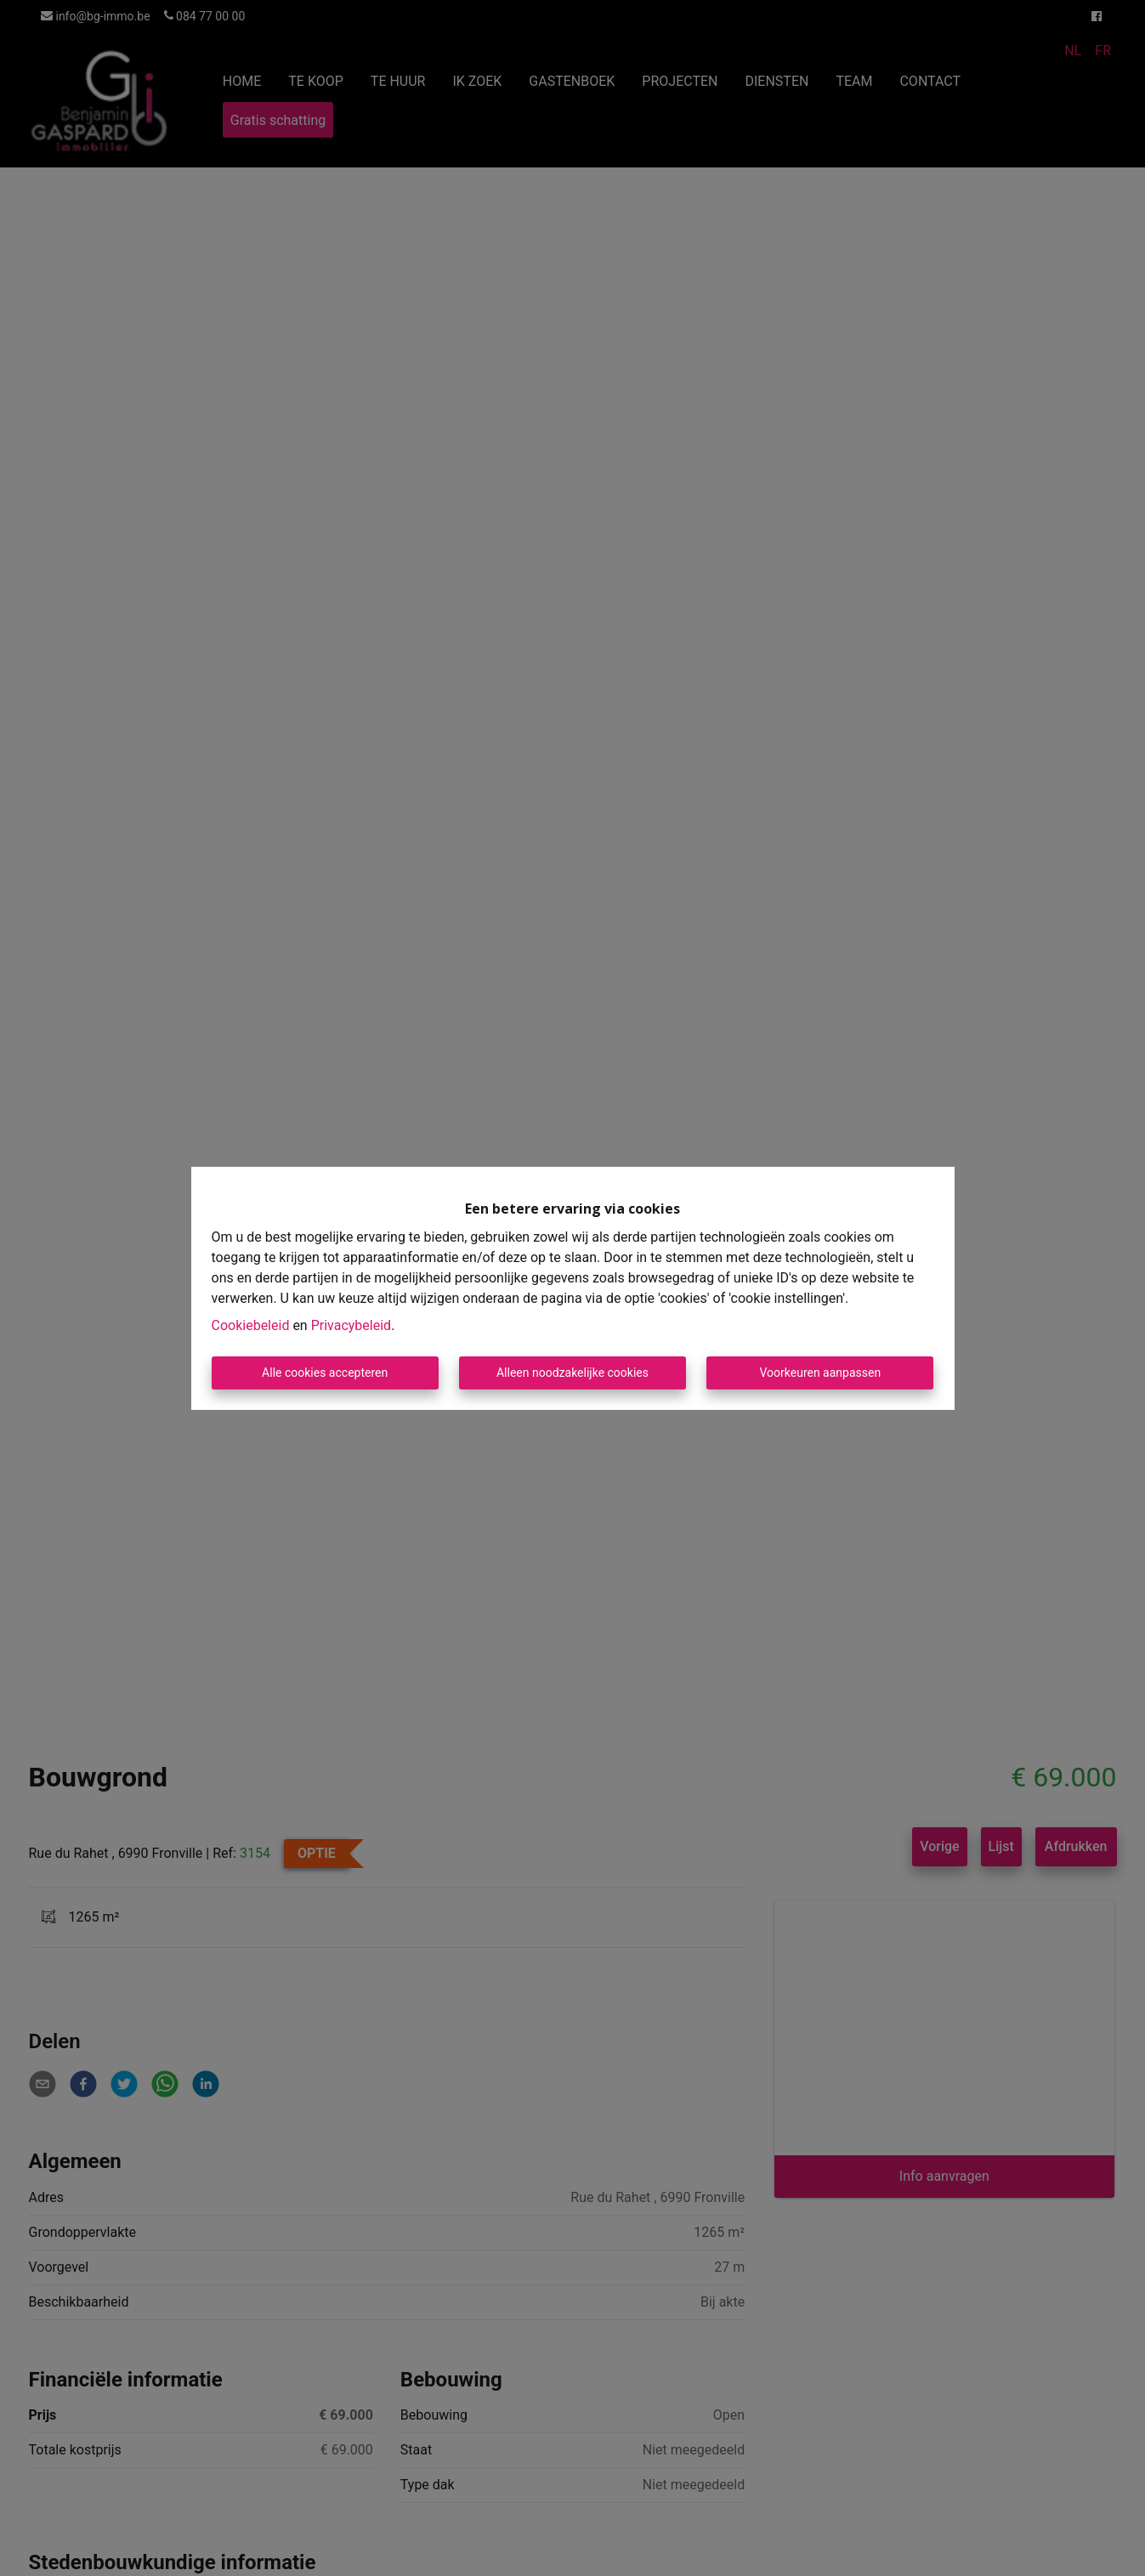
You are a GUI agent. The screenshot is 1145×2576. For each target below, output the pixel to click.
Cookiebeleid (251, 1325)
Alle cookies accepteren (325, 1372)
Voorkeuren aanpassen (820, 1372)
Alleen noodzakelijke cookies (572, 1372)
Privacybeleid (351, 1325)
